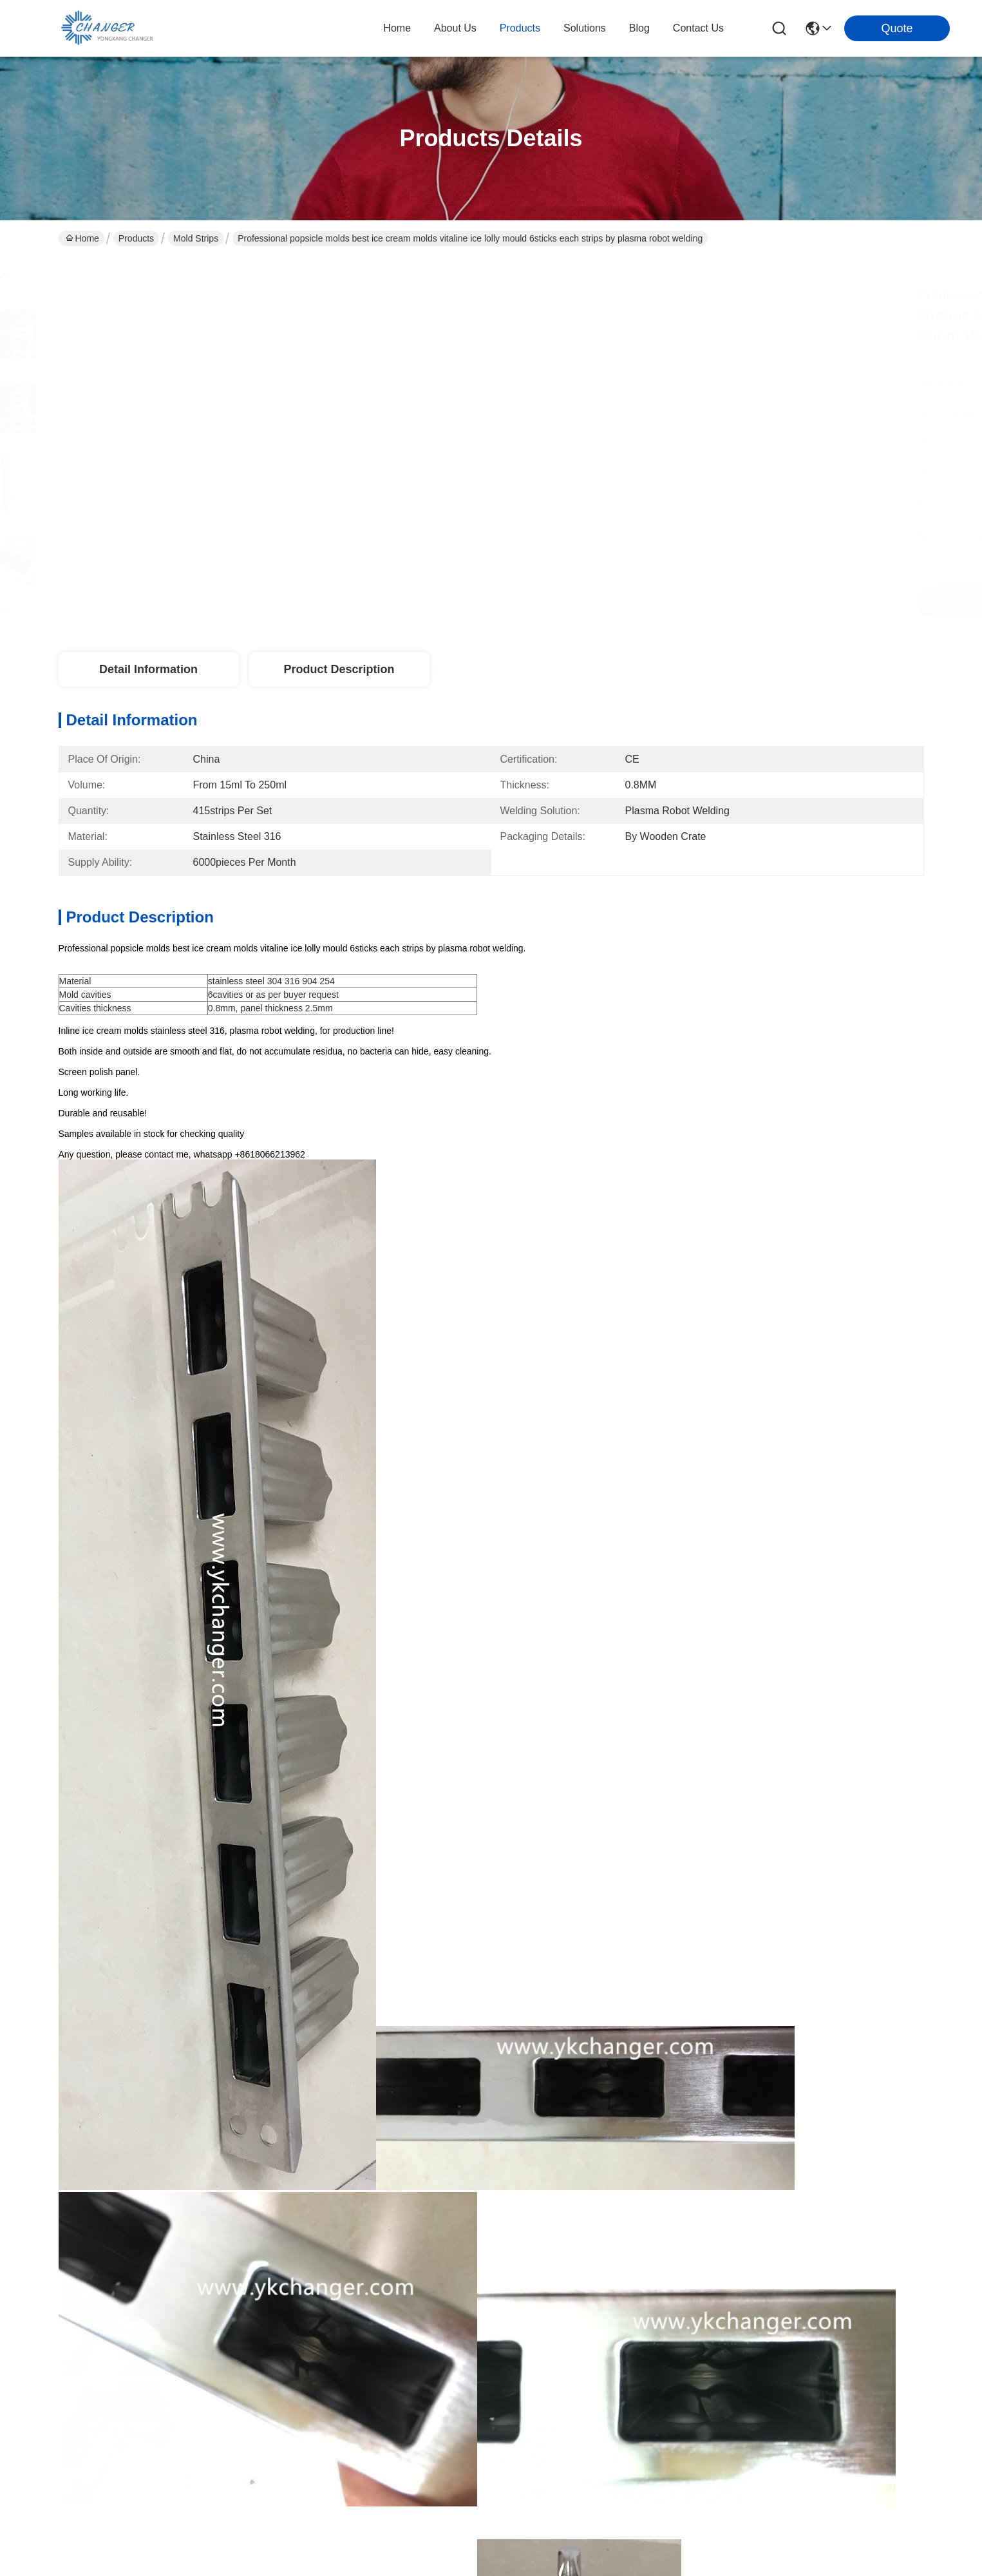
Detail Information (148, 669)
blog (639, 28)
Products (136, 238)
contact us (698, 28)
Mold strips (195, 238)
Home (397, 28)
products (520, 28)
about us (455, 28)
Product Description (338, 669)
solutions (584, 28)
